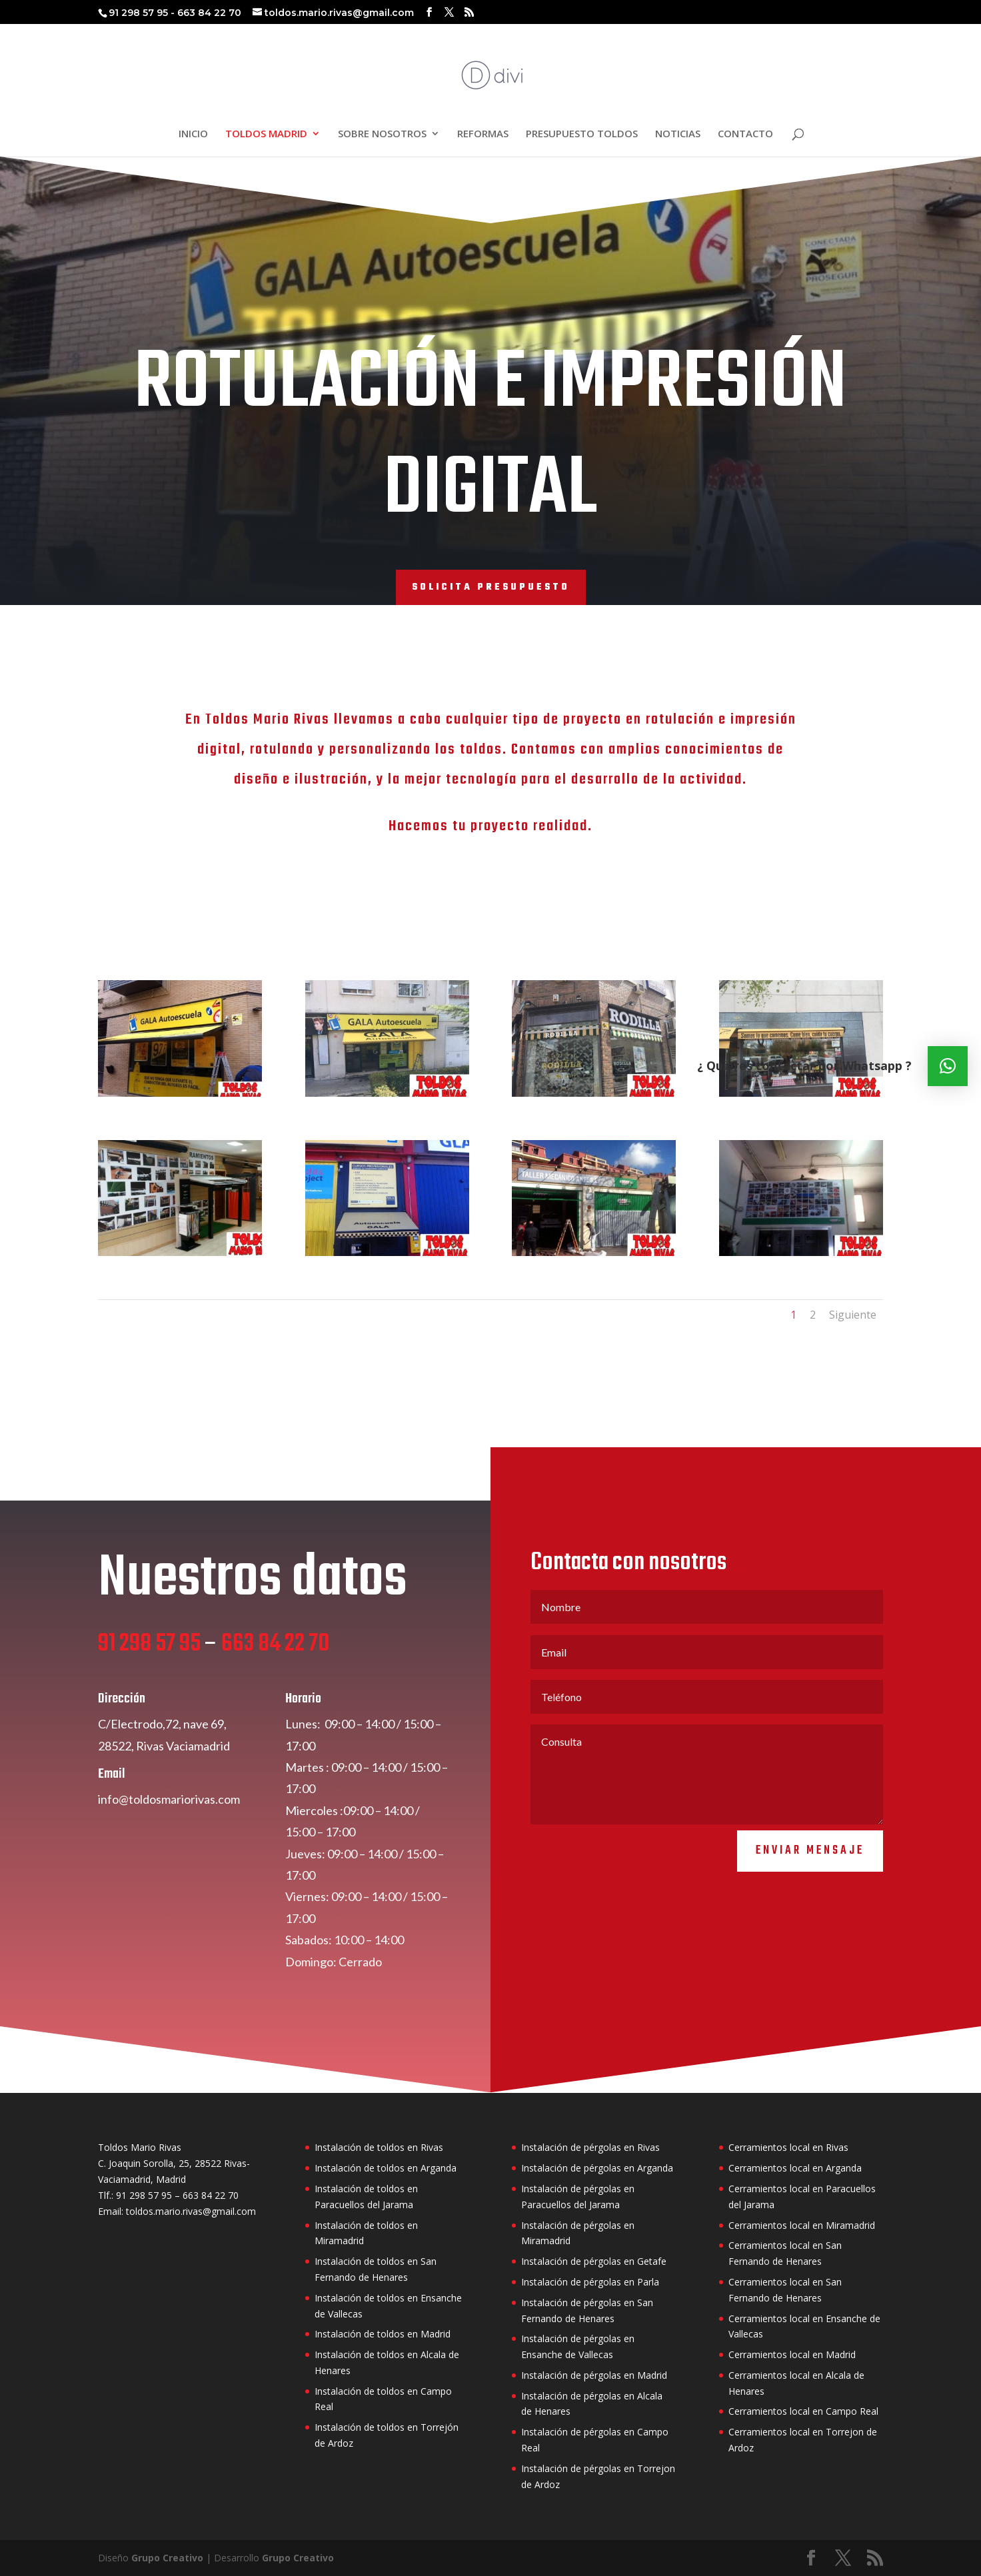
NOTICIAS (677, 134)
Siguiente (852, 1314)
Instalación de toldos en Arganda (386, 2168)
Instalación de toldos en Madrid (383, 2333)
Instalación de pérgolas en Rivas (590, 2147)
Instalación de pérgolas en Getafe (593, 2261)
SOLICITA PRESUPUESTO (491, 587)
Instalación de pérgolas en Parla (590, 2281)
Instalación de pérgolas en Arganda (597, 2168)
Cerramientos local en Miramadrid (801, 2225)
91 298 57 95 (149, 1695)
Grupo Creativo (167, 2557)
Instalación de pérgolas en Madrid (594, 2375)
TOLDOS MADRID (266, 134)
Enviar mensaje (810, 1901)
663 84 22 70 (275, 1695)
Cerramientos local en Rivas (788, 2147)
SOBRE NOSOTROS (382, 134)
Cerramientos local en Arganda (795, 2168)
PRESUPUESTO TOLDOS (582, 134)
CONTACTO (745, 134)
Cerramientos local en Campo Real (803, 2411)
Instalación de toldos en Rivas (379, 2147)
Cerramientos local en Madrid (792, 2354)
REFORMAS (482, 134)
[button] (948, 1066)
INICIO (193, 134)
